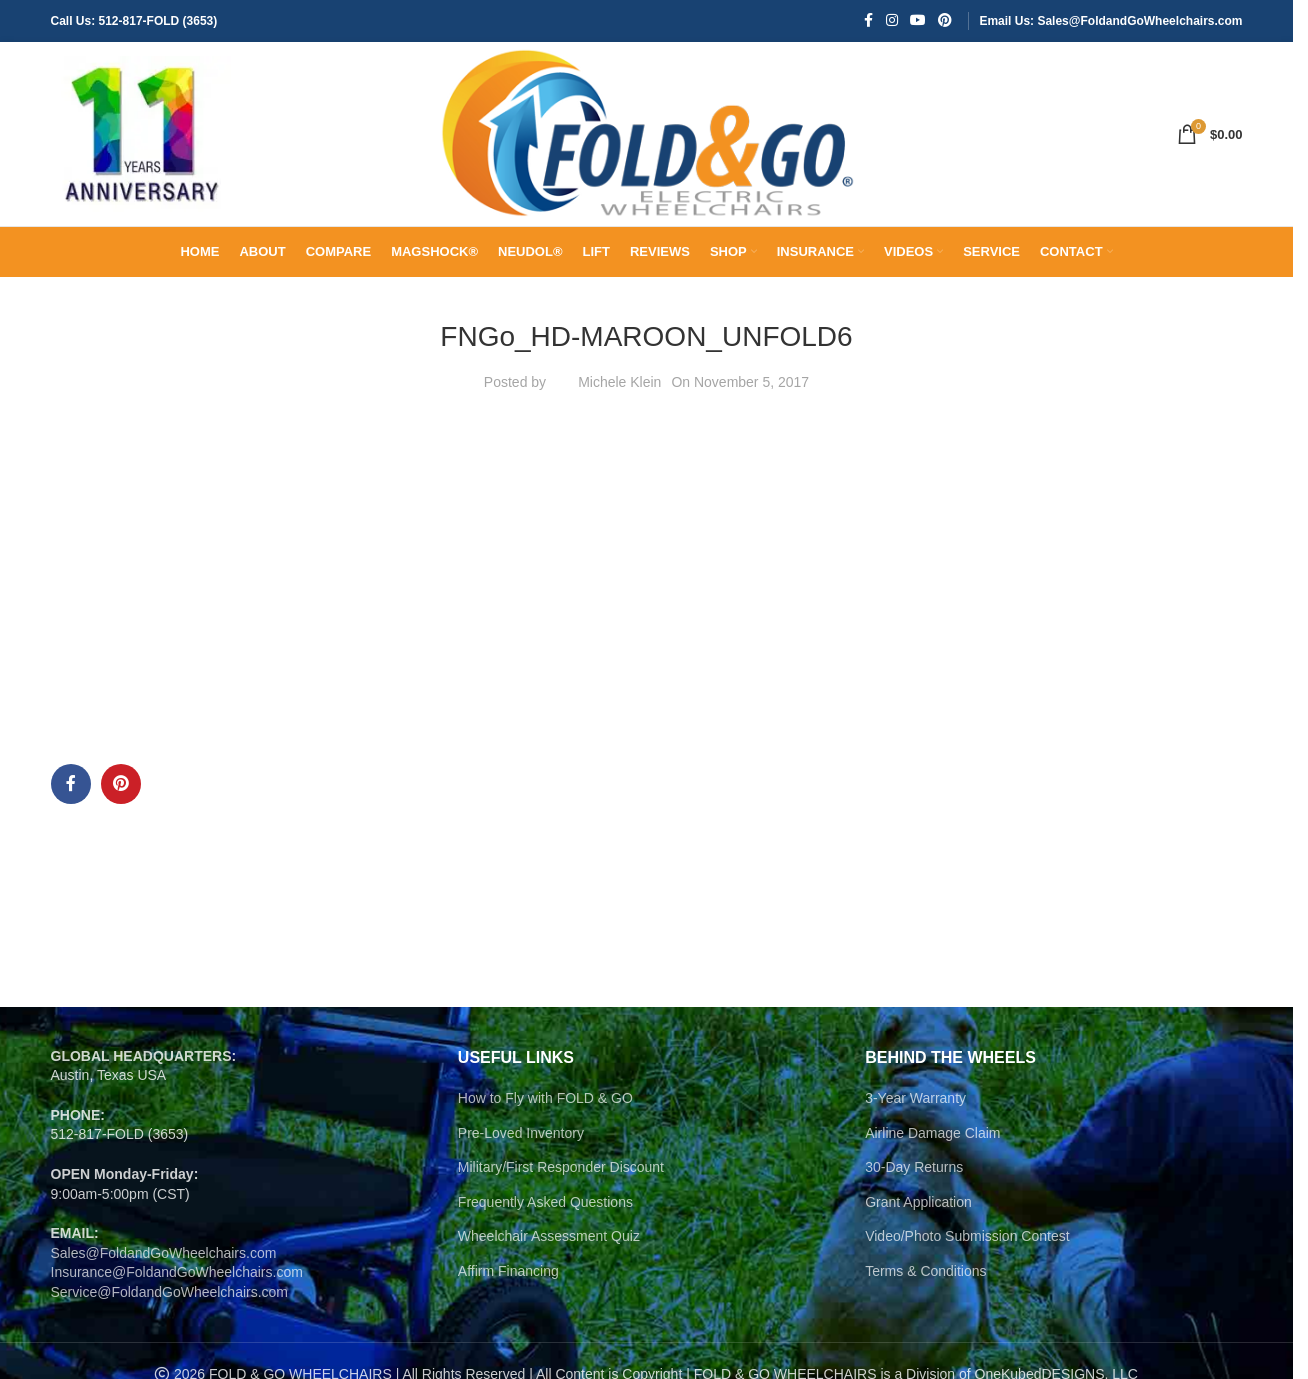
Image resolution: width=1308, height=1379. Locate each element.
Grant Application (918, 1218)
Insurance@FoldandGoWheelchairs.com (177, 1288)
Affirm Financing (508, 1287)
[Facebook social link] (868, 21)
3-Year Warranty (915, 1114)
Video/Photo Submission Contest (967, 1252)
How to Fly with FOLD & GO (545, 1114)
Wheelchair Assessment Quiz (549, 1252)
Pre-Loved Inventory (521, 1148)
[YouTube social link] (918, 21)
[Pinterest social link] (945, 21)
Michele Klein (619, 398)
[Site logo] (141, 141)
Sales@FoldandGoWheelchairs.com (164, 1269)
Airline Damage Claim (932, 1148)
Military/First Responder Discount (561, 1183)
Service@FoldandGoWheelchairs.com (170, 1308)
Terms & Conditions (925, 1287)
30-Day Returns (914, 1183)
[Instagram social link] (892, 21)
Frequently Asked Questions (545, 1218)
